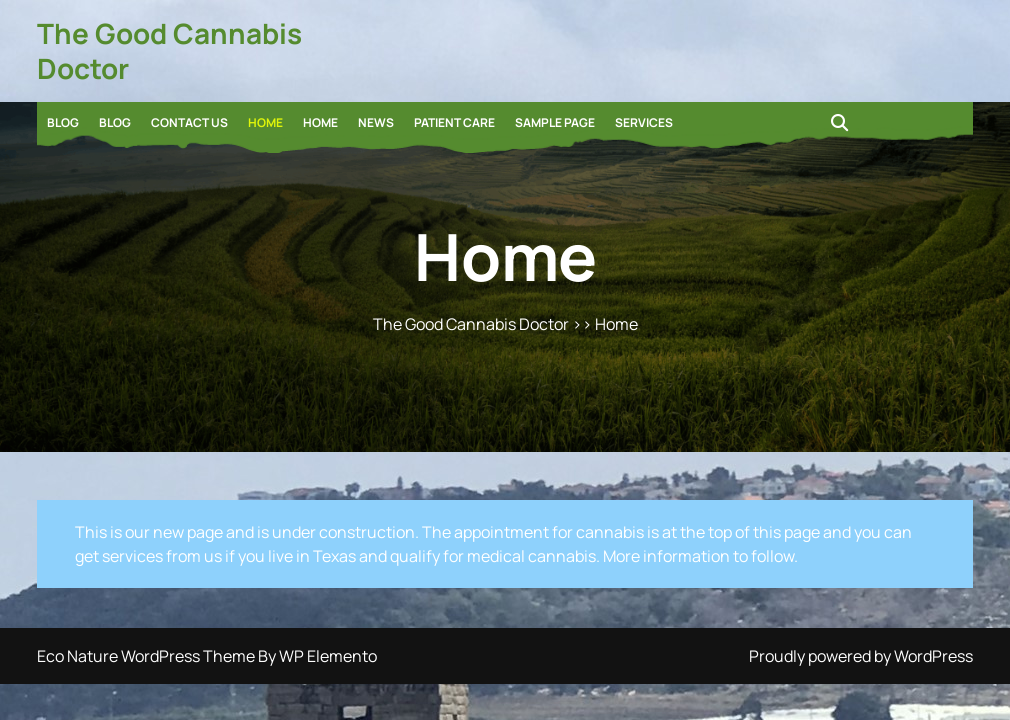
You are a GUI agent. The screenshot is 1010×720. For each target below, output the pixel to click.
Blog (63, 122)
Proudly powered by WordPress (861, 656)
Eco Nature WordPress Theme (147, 656)
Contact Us (189, 122)
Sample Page (555, 122)
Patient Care (454, 122)
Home (265, 122)
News (376, 122)
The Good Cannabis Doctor (169, 50)
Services (644, 122)
